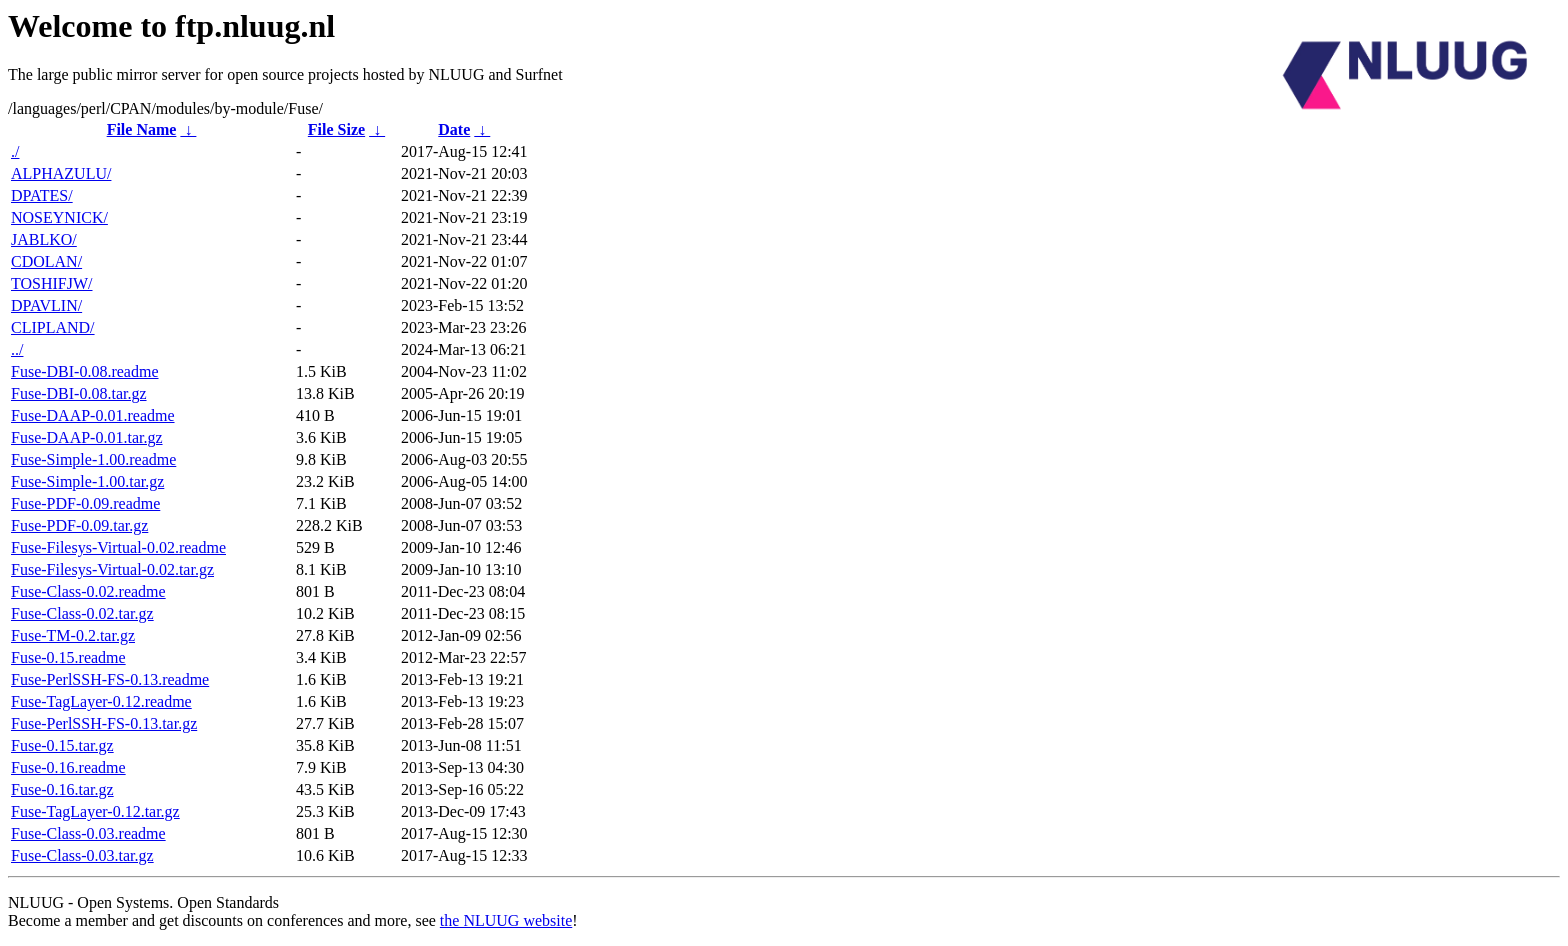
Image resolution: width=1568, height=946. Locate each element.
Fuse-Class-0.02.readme (88, 591)
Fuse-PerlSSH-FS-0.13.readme (110, 679)
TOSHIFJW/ (52, 283)
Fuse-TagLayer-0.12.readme (101, 701)
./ (15, 151)
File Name (142, 129)
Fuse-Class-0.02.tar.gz (82, 613)
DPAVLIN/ (46, 305)
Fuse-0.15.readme (68, 657)
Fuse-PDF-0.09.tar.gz (79, 525)
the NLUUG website (506, 920)
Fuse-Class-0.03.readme (88, 833)
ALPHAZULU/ (61, 173)
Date (454, 129)
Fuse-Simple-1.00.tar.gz (87, 481)
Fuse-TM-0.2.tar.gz (73, 635)
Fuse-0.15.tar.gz (62, 745)
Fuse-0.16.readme (68, 767)
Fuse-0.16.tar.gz (62, 789)
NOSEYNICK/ (59, 217)
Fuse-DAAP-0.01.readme (93, 415)
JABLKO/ (44, 239)
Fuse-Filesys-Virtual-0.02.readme (118, 547)
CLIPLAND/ (53, 327)
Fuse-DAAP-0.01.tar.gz (87, 437)
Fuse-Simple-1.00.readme (93, 459)
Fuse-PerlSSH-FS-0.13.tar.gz (104, 723)
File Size (336, 129)
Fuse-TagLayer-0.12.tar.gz (95, 811)
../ (17, 349)
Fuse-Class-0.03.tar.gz (82, 855)
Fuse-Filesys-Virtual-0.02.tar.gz (112, 569)
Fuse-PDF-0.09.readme (85, 503)
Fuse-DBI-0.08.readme (85, 371)
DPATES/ (42, 195)
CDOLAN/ (46, 261)
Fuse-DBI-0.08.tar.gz (79, 393)
